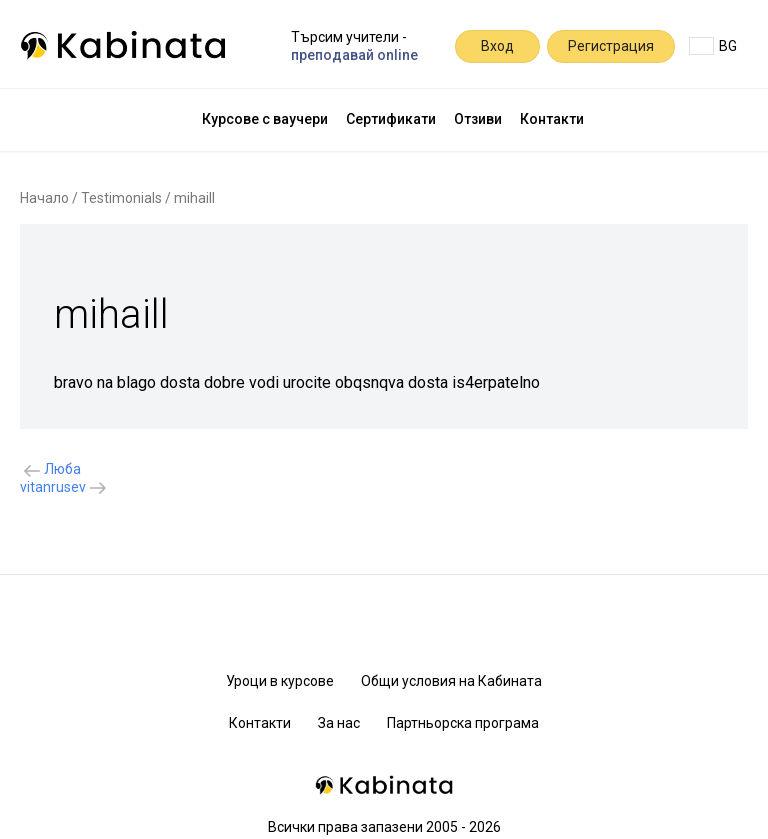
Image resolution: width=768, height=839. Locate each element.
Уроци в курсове (280, 681)
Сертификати (391, 119)
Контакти (552, 119)
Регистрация (611, 46)
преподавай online (354, 55)
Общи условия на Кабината (451, 681)
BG (713, 46)
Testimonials (121, 198)
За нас (339, 723)
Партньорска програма (463, 723)
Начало (44, 198)
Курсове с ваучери (265, 119)
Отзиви (478, 119)
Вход (497, 46)
